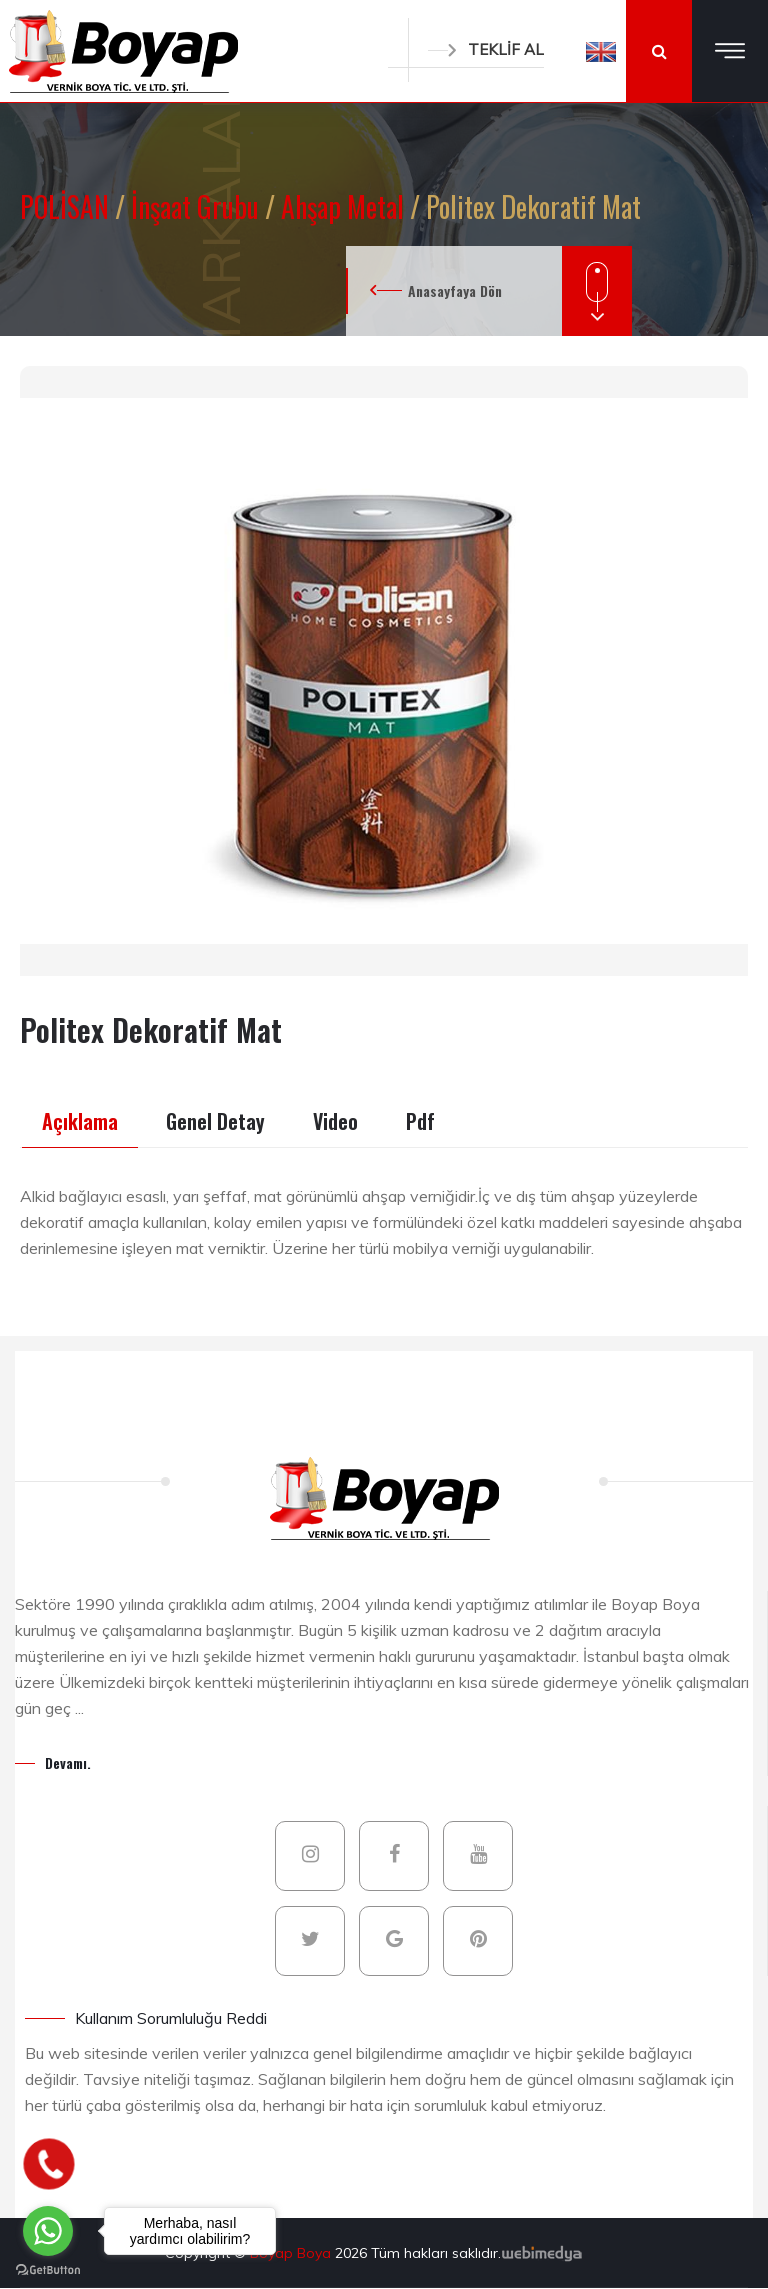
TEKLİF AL (486, 49)
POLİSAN (67, 206)
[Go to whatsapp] (48, 2231)
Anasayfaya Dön (455, 290)
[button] (601, 51)
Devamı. (68, 1762)
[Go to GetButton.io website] (48, 2269)
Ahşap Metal (345, 206)
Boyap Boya (292, 2253)
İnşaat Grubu (198, 206)
